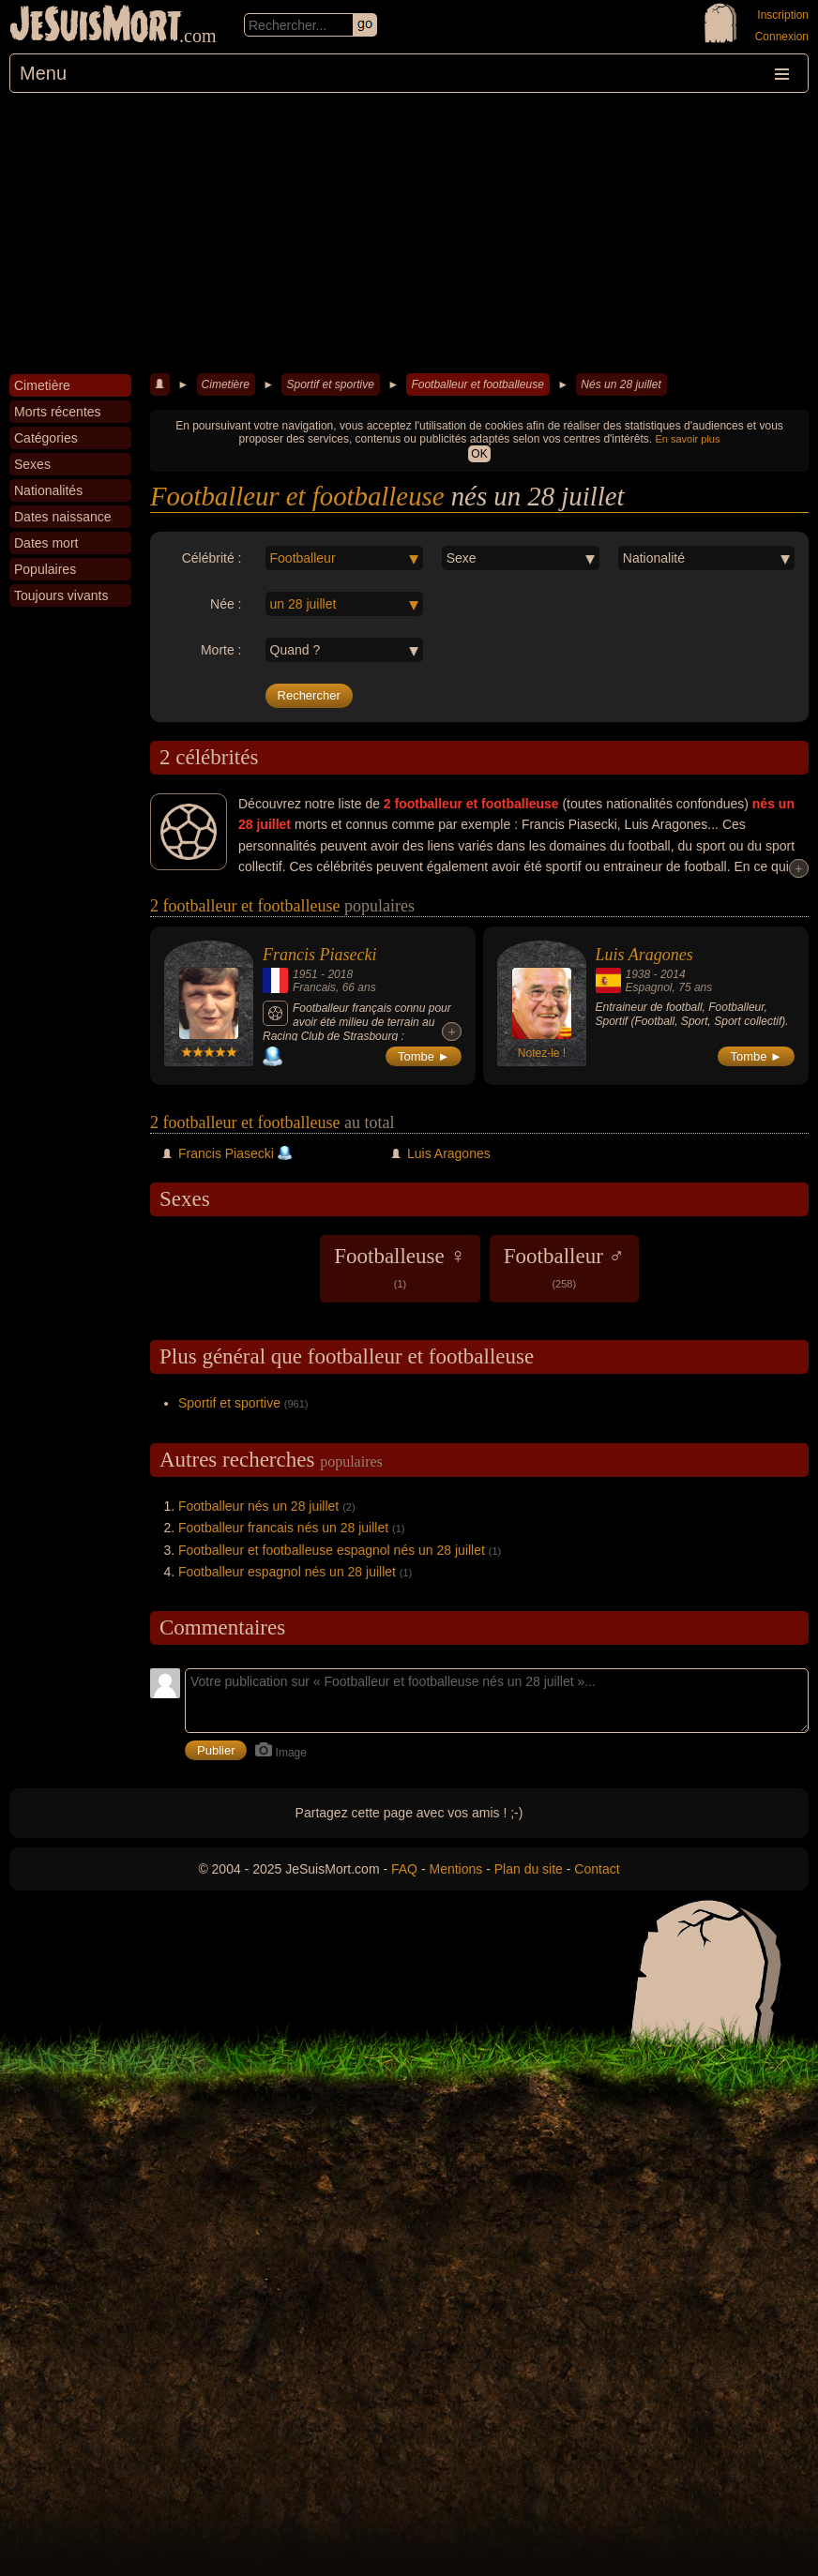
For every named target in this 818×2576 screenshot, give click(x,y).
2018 (340, 974)
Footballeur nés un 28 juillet (258, 1506)
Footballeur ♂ (564, 1266)
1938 (638, 974)
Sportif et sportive (329, 384)
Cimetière (226, 384)
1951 (305, 974)
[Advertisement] (409, 233)
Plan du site (528, 1868)
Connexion (782, 36)
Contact (596, 1868)
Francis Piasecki (319, 954)
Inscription (783, 15)
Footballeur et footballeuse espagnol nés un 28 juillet (331, 1550)
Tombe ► (424, 1056)
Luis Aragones (644, 954)
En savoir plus (687, 438)
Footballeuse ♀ (400, 1266)
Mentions (455, 1868)
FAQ (404, 1868)
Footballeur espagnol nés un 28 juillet (287, 1571)
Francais (314, 987)
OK (479, 453)
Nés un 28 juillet (620, 384)
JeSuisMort (95, 26)
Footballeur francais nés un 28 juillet (283, 1527)
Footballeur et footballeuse (477, 384)
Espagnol (649, 987)
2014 (673, 974)
